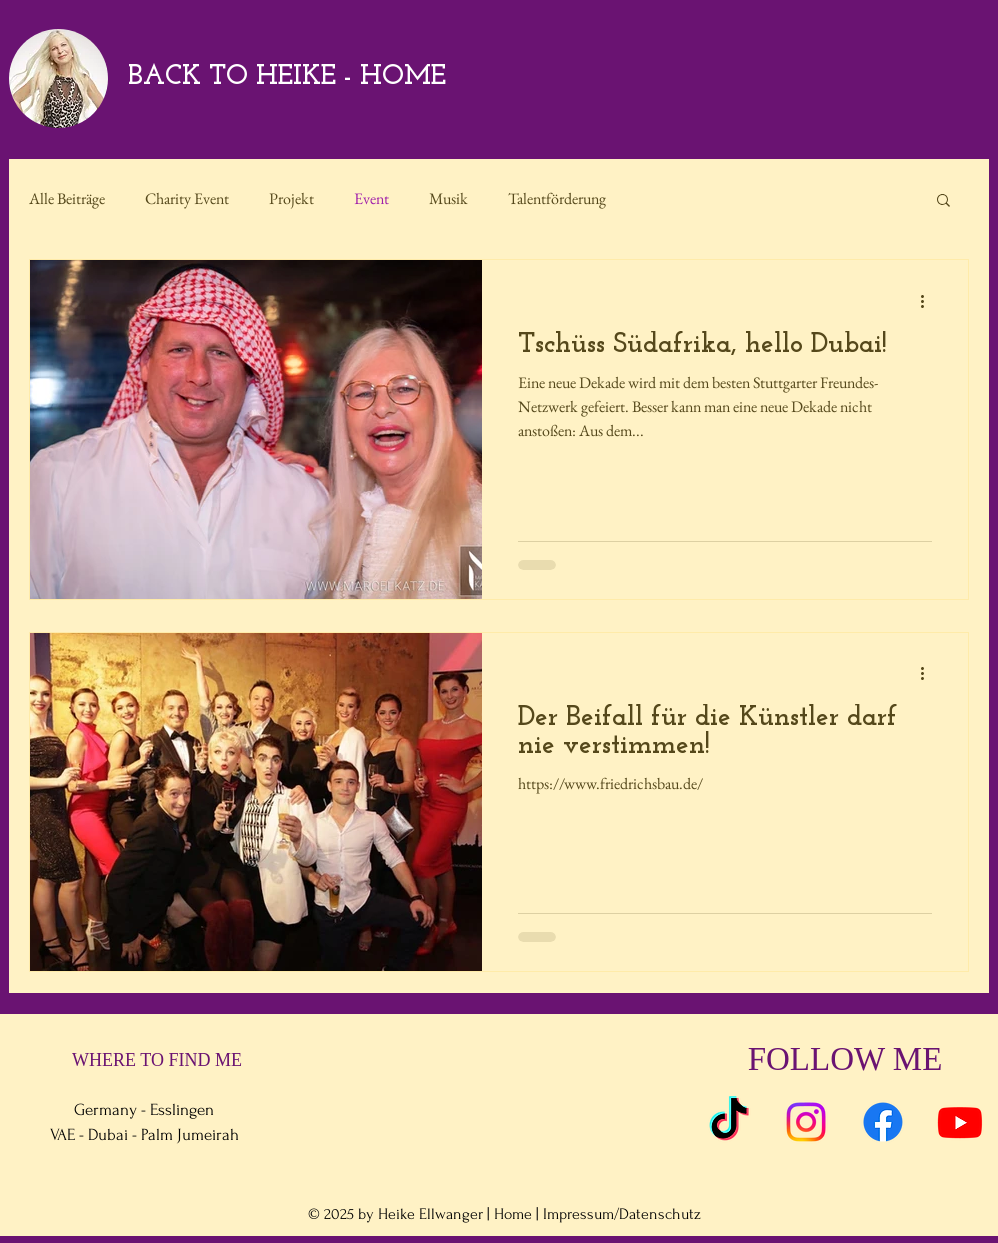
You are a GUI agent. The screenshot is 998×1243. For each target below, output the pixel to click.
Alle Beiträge (67, 198)
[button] (943, 201)
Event (371, 198)
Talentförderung (557, 198)
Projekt (291, 198)
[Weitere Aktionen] (929, 301)
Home (513, 1214)
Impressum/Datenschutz (622, 1214)
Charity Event (187, 198)
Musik (448, 198)
